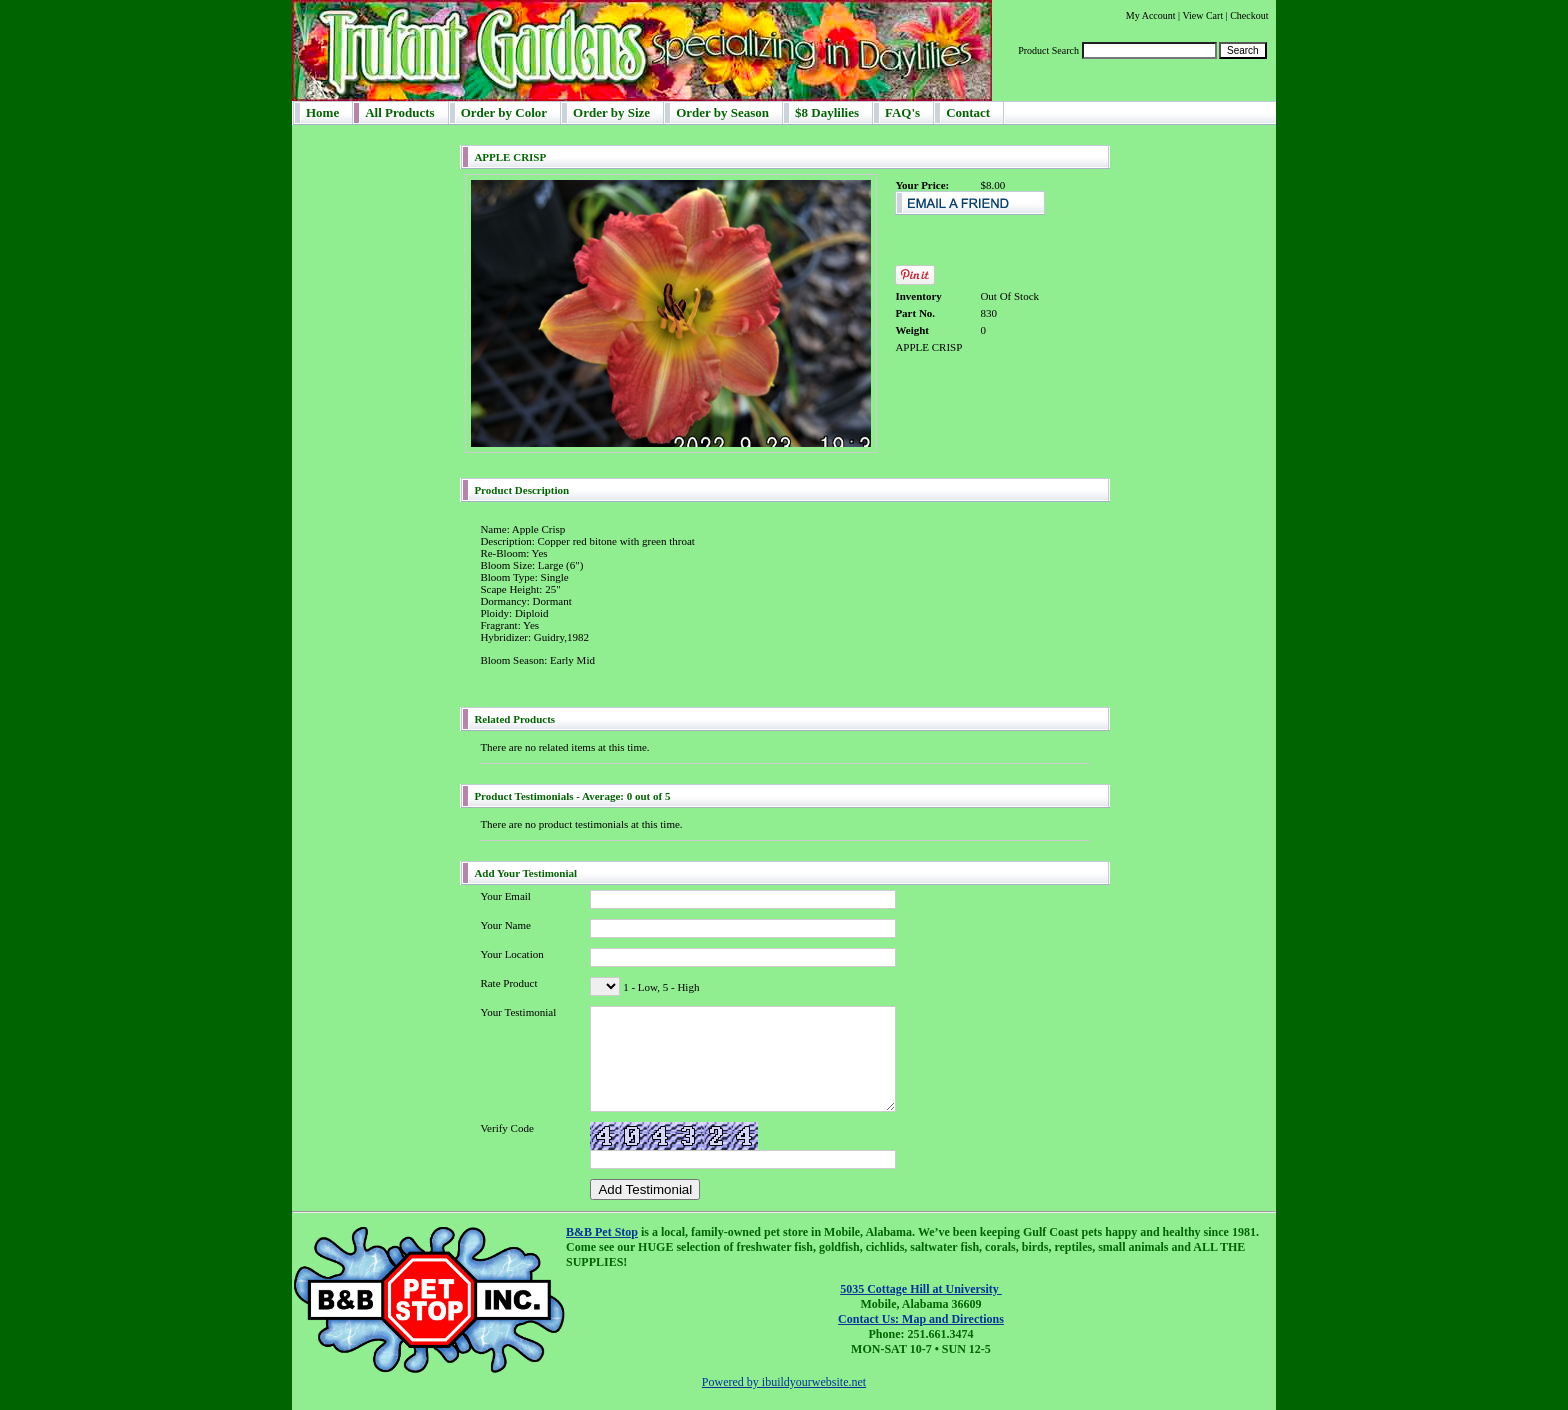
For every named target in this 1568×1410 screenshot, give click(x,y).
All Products (399, 112)
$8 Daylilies (827, 112)
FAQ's (902, 112)
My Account (1151, 15)
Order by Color (504, 112)
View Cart (1202, 15)
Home (322, 112)
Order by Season (722, 112)
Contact (968, 112)
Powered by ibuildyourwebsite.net (784, 1382)
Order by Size (611, 112)
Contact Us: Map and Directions (921, 1319)
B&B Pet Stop (602, 1232)
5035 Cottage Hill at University (921, 1289)
